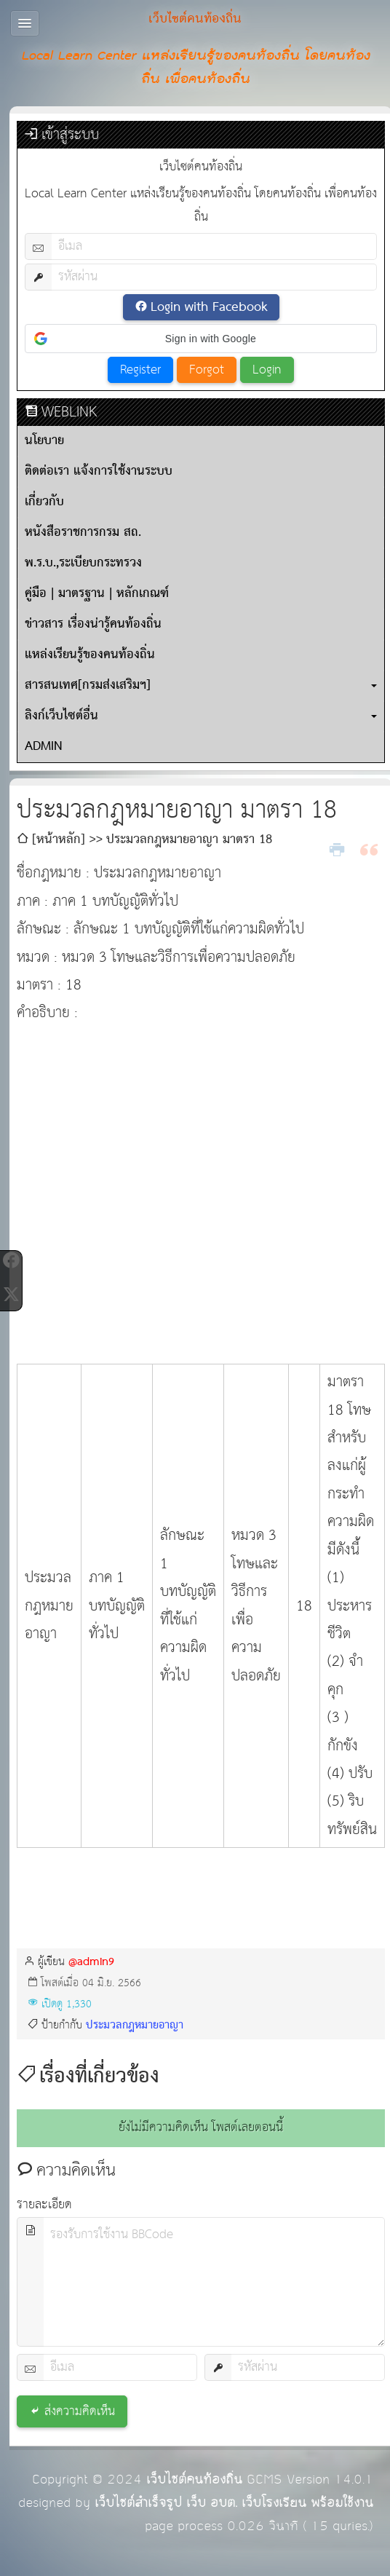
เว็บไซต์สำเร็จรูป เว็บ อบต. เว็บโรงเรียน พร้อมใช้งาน (234, 2503)
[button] (201, 338)
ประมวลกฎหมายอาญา (134, 2025)
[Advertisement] (150, 1181)
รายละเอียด (44, 2205)
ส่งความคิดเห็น (79, 2412)
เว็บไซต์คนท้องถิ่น (194, 2479)
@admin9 (91, 1961)
